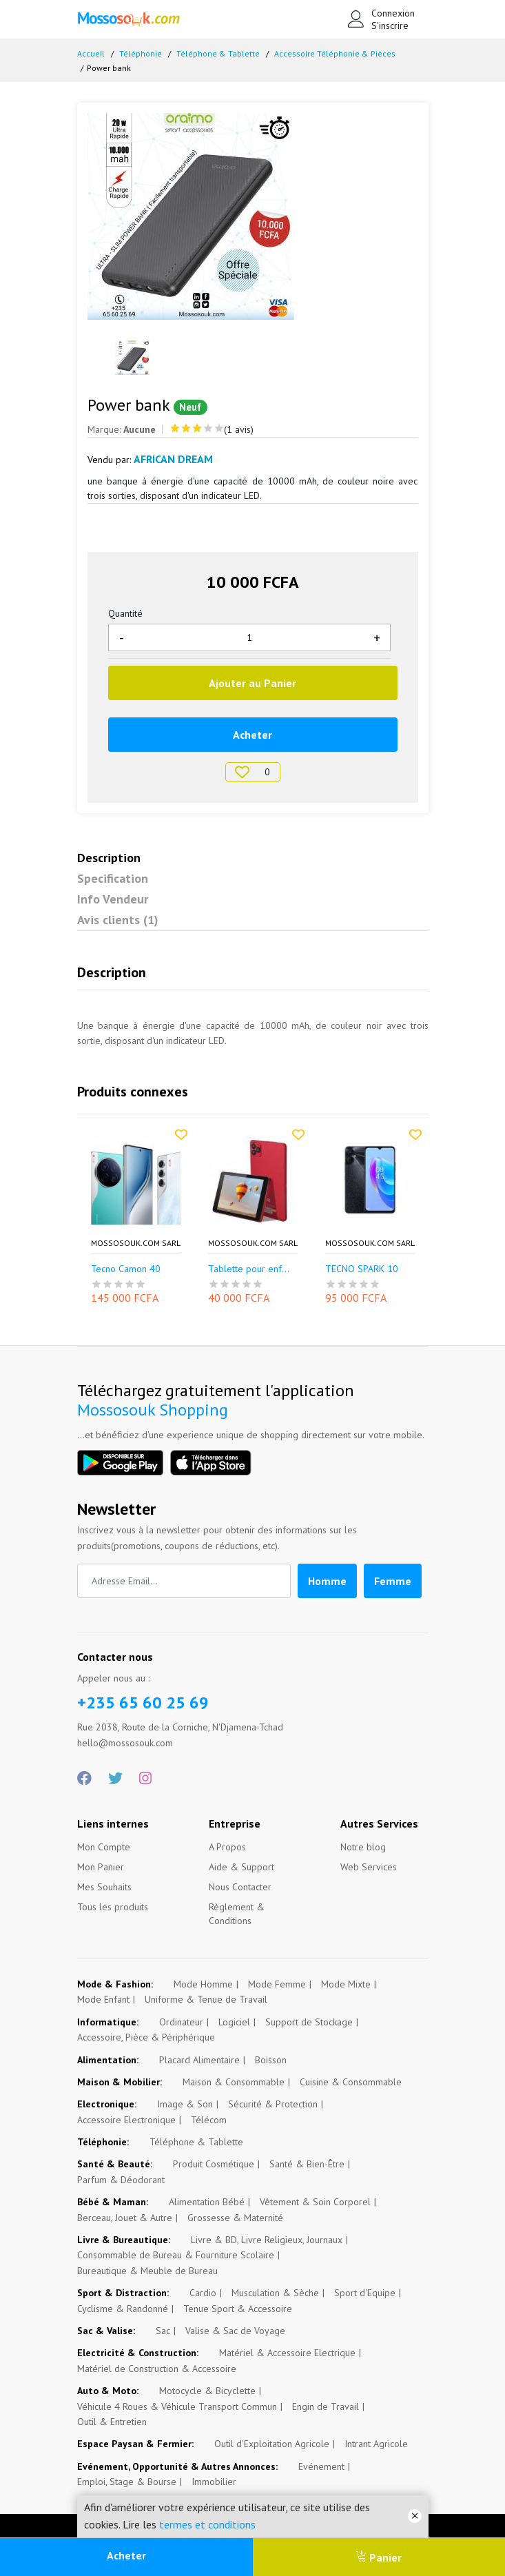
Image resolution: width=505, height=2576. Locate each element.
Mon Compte (103, 1847)
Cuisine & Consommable (351, 2082)
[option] (252, 216)
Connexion (392, 13)
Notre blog (363, 1847)
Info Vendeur (112, 899)
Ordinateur (181, 2022)
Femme (392, 1581)
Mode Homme (203, 1984)
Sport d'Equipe (364, 2293)
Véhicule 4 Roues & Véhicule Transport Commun (177, 2406)
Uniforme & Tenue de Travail (206, 1999)
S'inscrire (390, 25)
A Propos (227, 1847)
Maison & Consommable (234, 2082)
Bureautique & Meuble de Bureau (147, 2271)
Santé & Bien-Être (306, 2164)
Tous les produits (112, 1907)
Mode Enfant (103, 1999)
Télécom (209, 2120)
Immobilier (214, 2481)
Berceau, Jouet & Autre (124, 2217)
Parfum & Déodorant (121, 2180)
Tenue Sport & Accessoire (237, 2308)
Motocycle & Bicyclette (207, 2390)
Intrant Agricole (376, 2443)
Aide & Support (241, 1867)
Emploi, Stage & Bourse (126, 2481)
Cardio (202, 2293)
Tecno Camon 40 (126, 1269)
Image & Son (185, 2104)
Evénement (321, 2466)
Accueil (91, 53)
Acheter (126, 2555)
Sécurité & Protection (273, 2104)
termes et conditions (207, 2524)
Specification (112, 878)
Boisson (271, 2060)
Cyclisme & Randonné (122, 2308)
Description (109, 858)
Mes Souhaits (104, 1887)
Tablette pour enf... (248, 1269)
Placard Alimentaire (199, 2060)
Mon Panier (100, 1867)
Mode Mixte (346, 1984)
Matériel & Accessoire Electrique (287, 2353)
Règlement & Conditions (237, 1914)
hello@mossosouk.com (125, 1743)
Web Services (368, 1867)
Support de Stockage (309, 2022)
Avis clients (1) (117, 920)
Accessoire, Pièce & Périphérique (146, 2037)
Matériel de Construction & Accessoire (156, 2368)
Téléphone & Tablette (218, 53)
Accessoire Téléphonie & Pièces (334, 53)
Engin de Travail (325, 2406)
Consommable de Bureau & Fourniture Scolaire (175, 2255)
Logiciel (234, 2022)
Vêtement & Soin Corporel (315, 2202)
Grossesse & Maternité (235, 2217)
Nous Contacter (240, 1887)
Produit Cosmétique (213, 2164)
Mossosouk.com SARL (136, 1243)
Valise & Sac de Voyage (235, 2330)
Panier (378, 2557)
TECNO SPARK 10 (361, 1269)
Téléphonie (140, 53)
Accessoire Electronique (126, 2120)
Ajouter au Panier (252, 683)
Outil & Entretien (112, 2421)
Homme (327, 1581)
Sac (163, 2330)
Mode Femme (277, 1984)
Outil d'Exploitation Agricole (271, 2443)
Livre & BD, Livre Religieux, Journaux (266, 2239)
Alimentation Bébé (207, 2202)
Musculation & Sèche (275, 2293)
